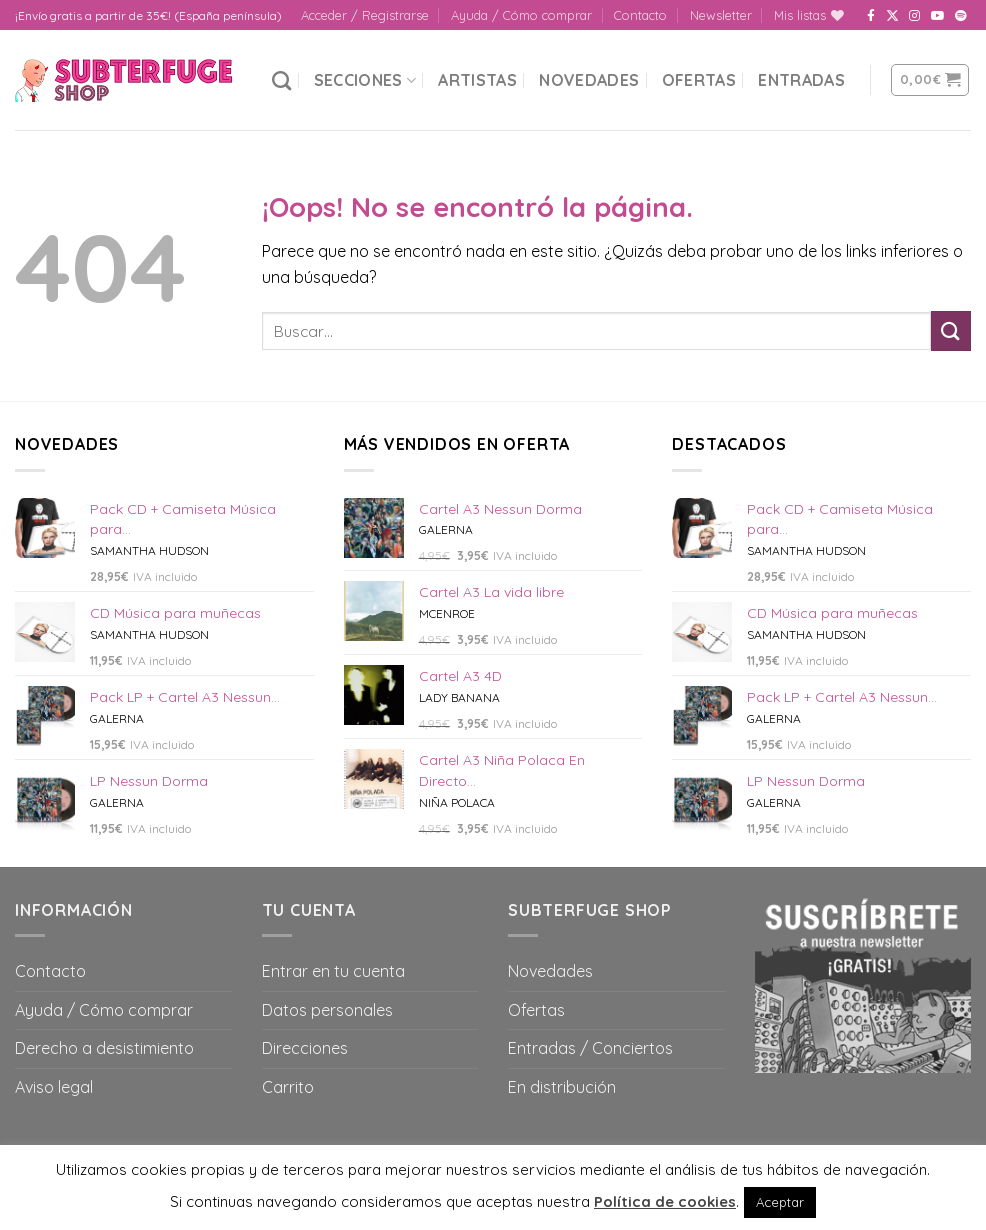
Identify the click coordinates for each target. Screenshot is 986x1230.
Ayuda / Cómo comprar (521, 15)
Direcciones (305, 1048)
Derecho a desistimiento (104, 1048)
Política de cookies (665, 1201)
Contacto (640, 15)
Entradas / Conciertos (590, 1048)
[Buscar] (281, 80)
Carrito (288, 1087)
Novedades (589, 80)
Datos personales (327, 1010)
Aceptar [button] (780, 1202)
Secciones (365, 80)
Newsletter (721, 15)
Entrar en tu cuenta (333, 971)
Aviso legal (54, 1087)
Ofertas (699, 80)
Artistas (477, 80)
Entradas (801, 80)
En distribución (562, 1087)
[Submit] (951, 330)
